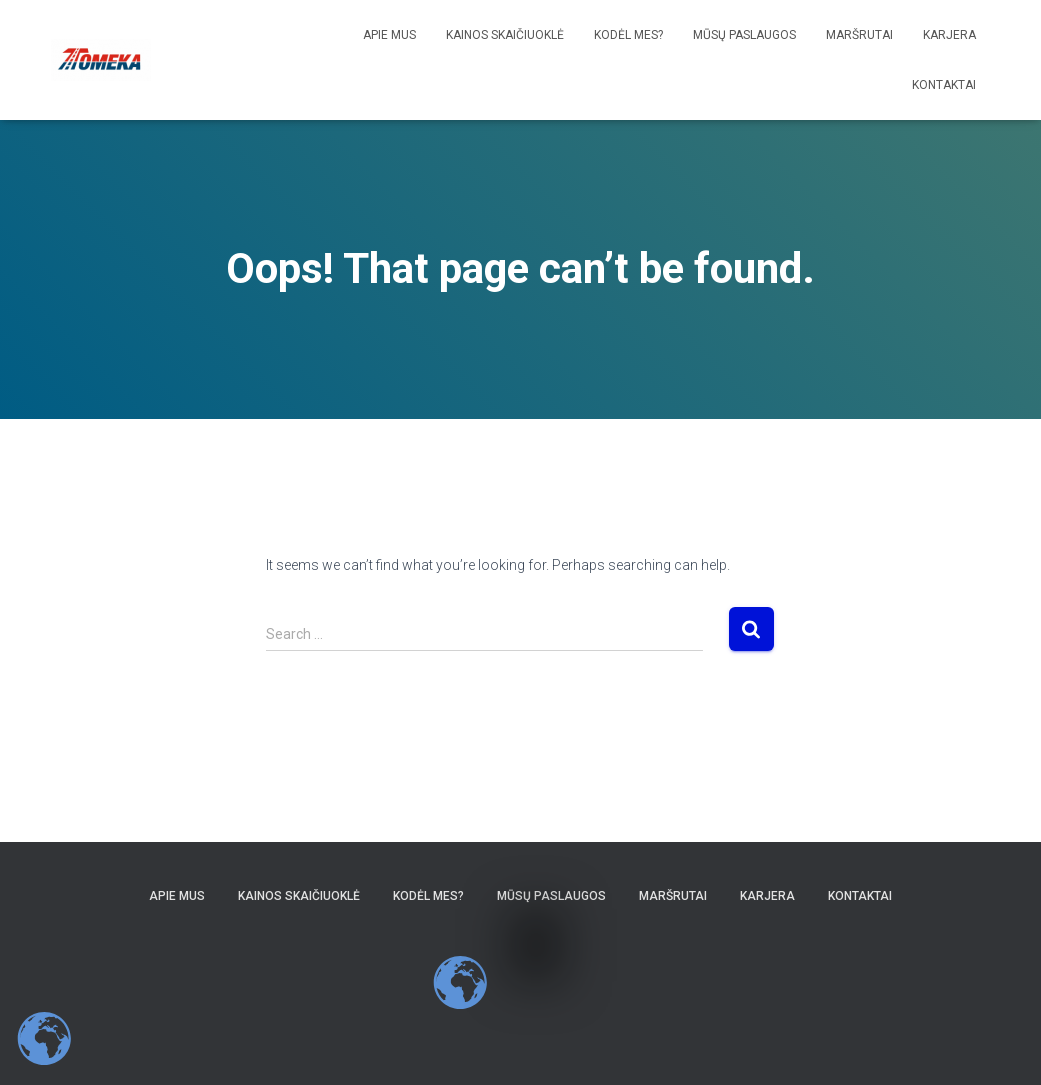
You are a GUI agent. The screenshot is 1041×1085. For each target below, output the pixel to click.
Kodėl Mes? (628, 35)
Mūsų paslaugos (744, 35)
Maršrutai (859, 35)
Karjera (949, 35)
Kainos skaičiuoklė (505, 35)
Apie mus (389, 35)
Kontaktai (944, 85)
